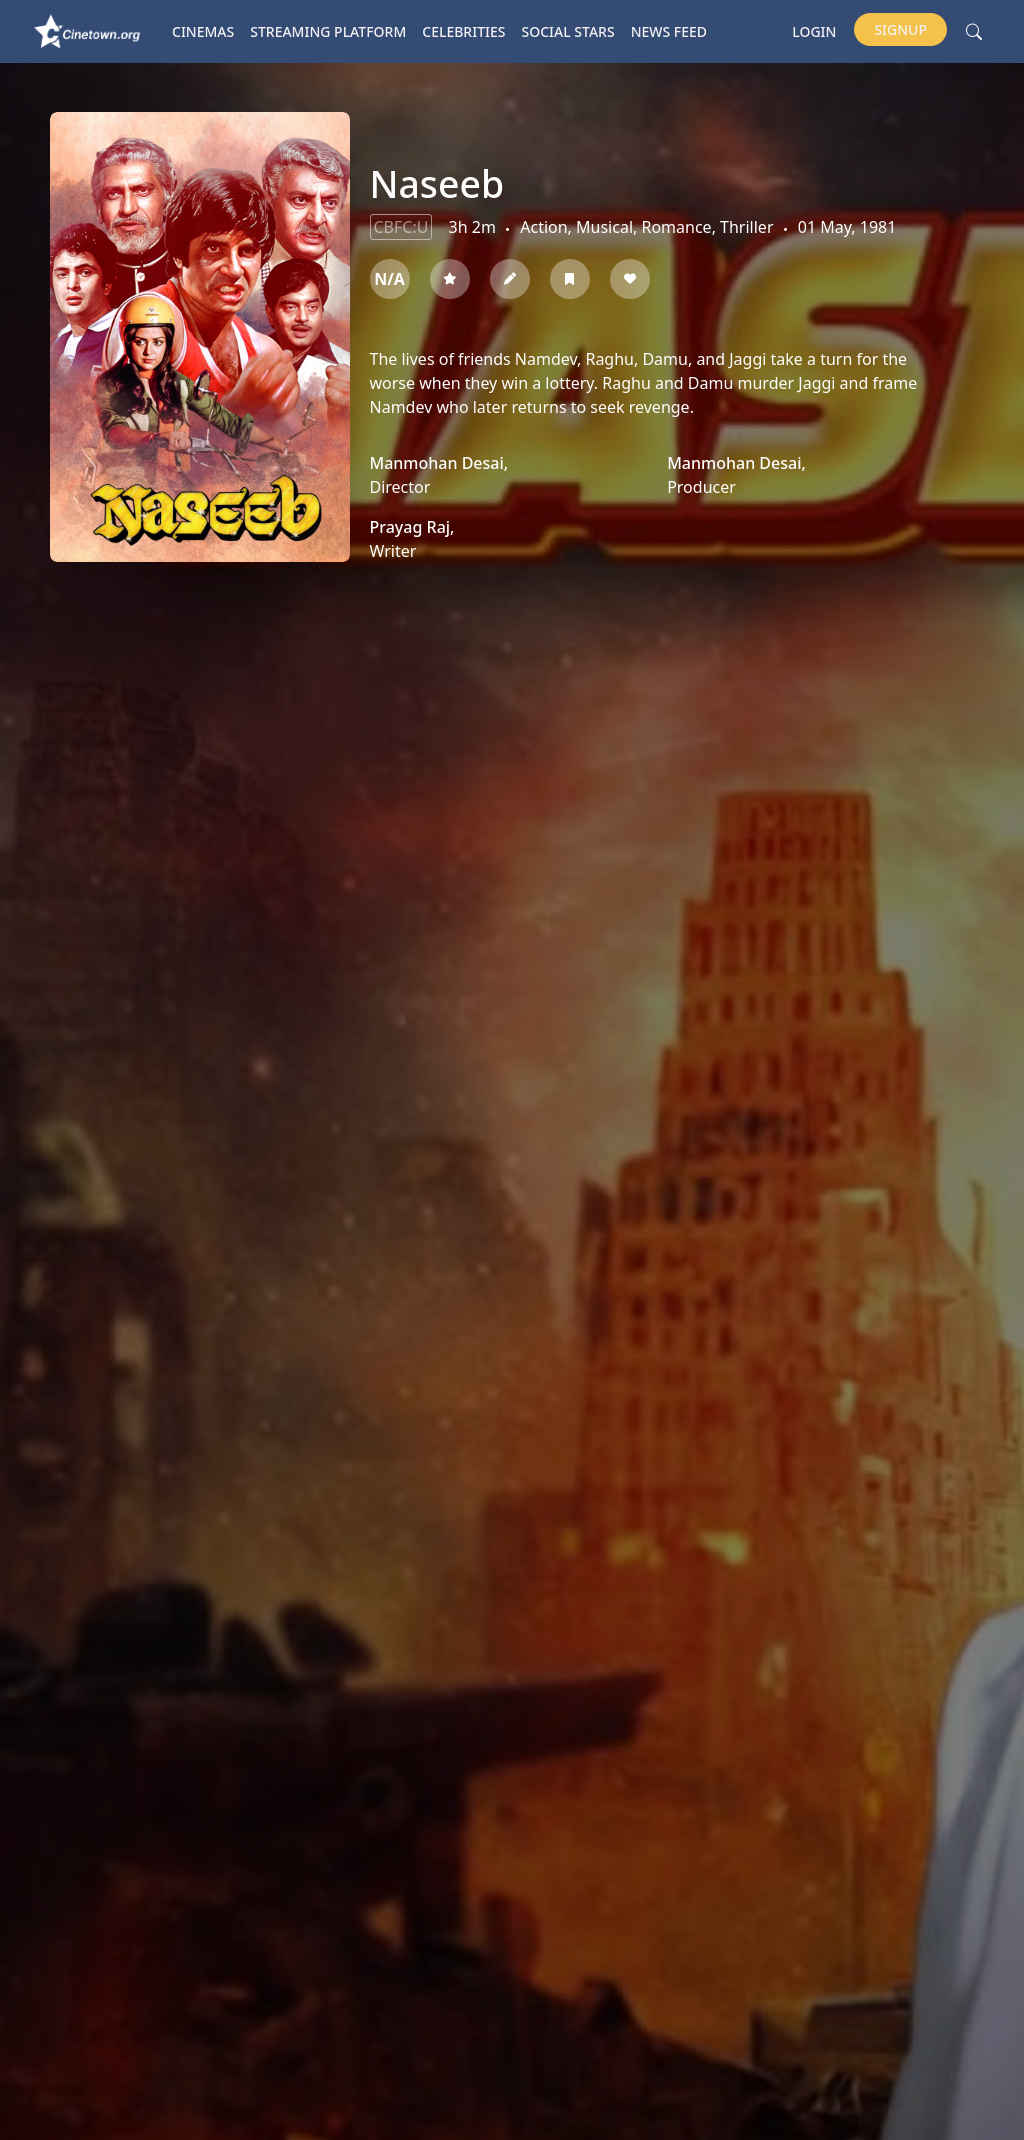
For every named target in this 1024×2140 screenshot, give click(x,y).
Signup (900, 29)
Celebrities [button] (463, 31)
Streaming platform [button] (328, 31)
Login (814, 31)
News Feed (669, 31)
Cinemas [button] (203, 31)
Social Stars (568, 31)
